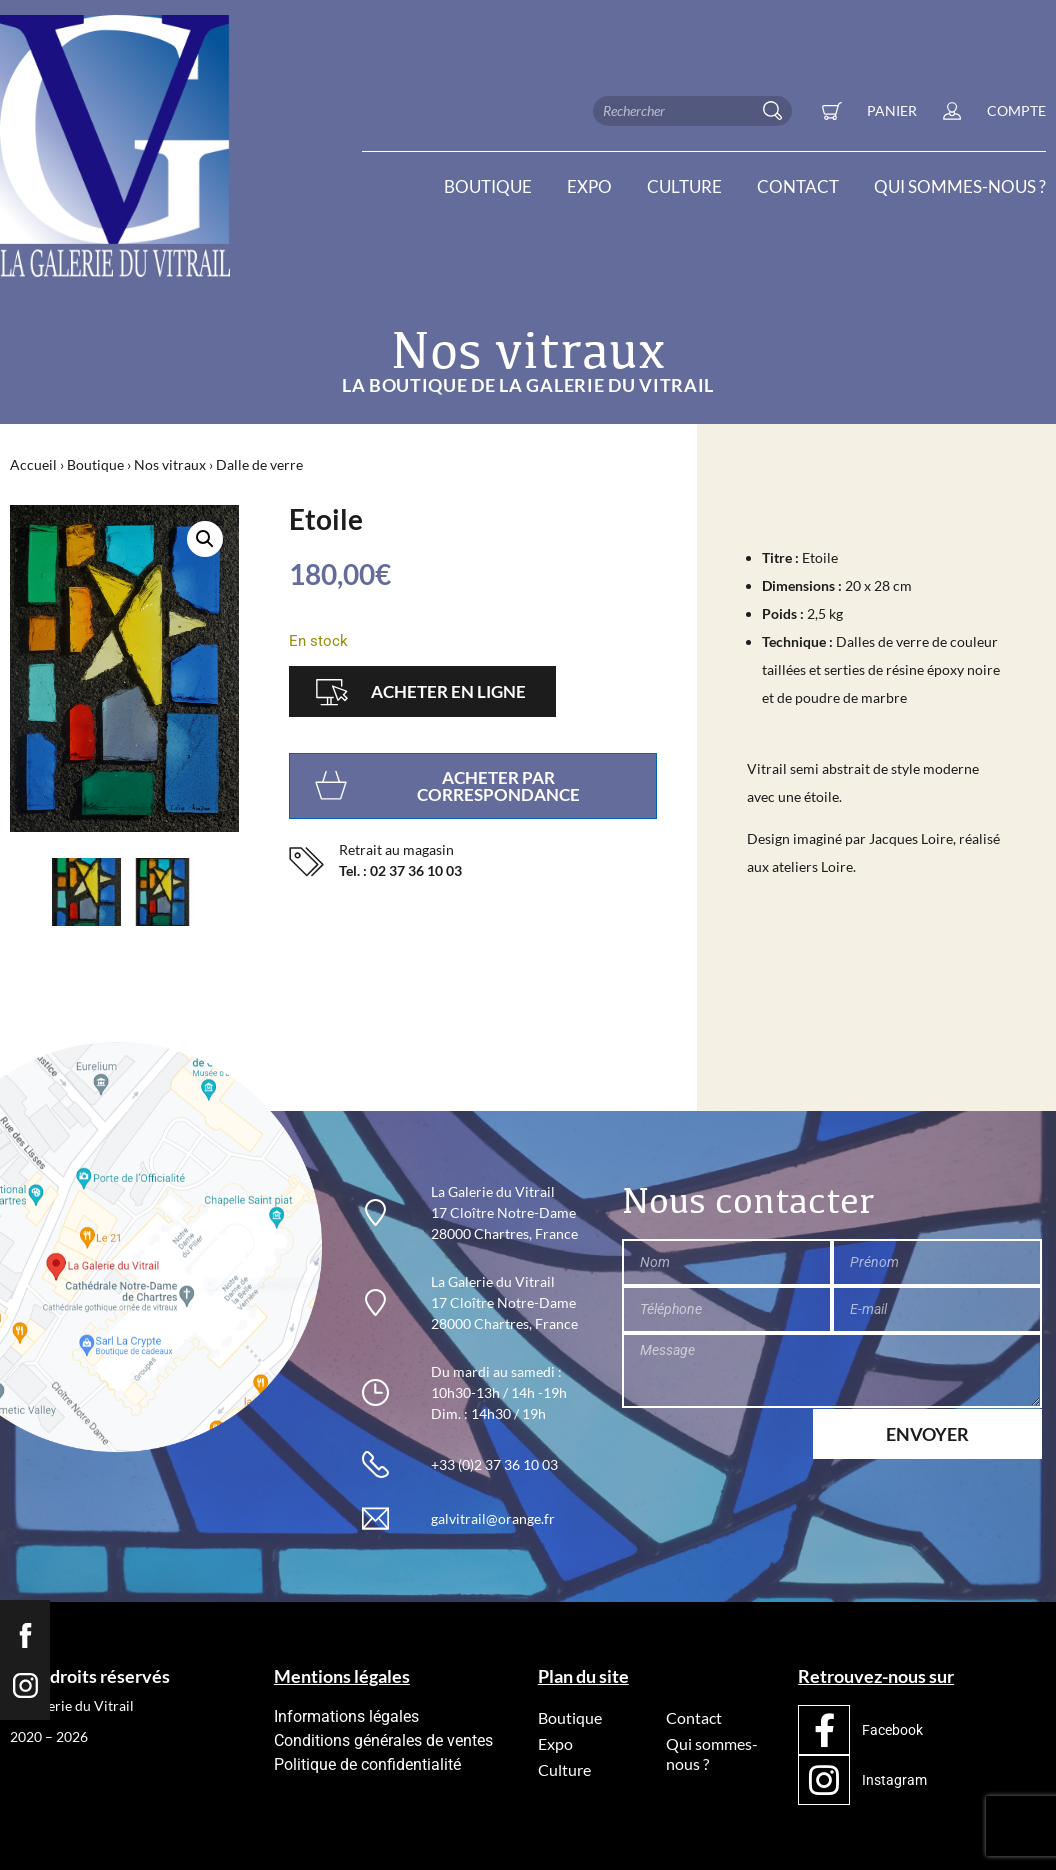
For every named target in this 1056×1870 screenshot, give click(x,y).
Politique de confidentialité (367, 1764)
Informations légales (346, 1716)
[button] (205, 539)
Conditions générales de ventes (383, 1740)
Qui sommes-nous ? (960, 187)
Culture (684, 187)
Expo (589, 187)
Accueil (33, 464)
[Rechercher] (777, 111)
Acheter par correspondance (498, 786)
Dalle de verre (259, 464)
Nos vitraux (170, 464)
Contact (798, 187)
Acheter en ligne (448, 691)
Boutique (488, 187)
